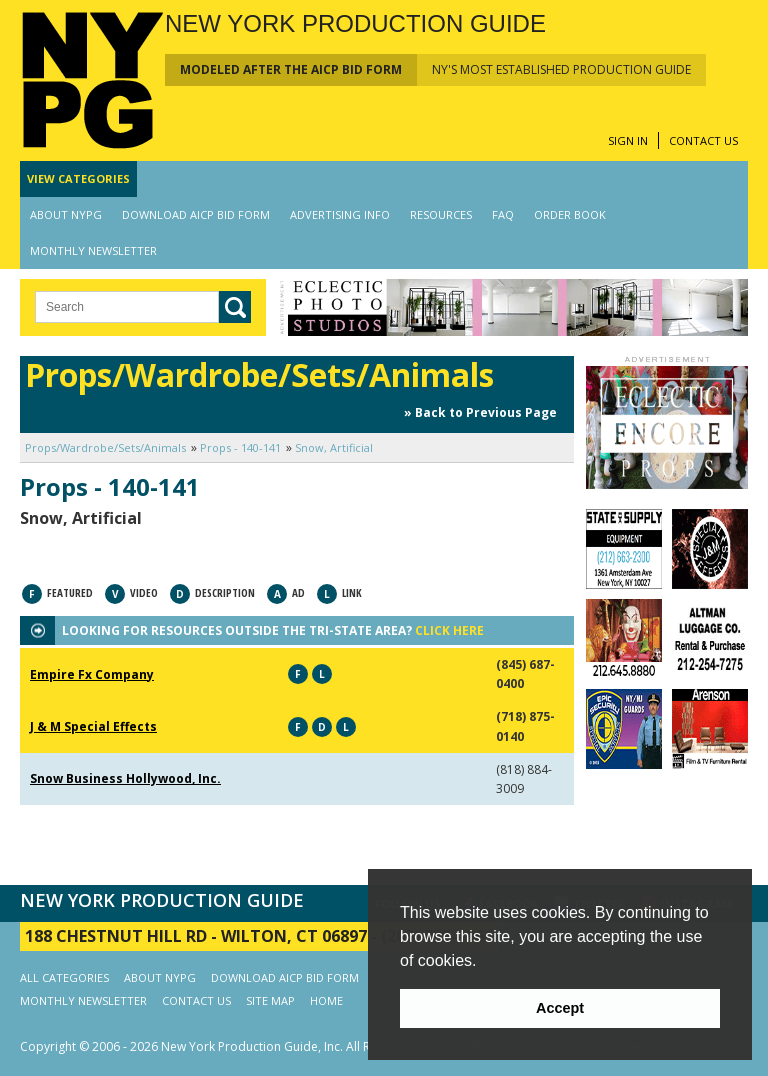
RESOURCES (441, 214)
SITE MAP (270, 1000)
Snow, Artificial (334, 447)
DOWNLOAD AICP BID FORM (196, 214)
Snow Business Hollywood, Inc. (125, 778)
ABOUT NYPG (66, 214)
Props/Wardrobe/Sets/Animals (105, 447)
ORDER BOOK (570, 214)
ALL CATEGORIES (64, 977)
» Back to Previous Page (480, 412)
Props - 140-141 (240, 447)
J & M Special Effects (93, 726)
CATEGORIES (78, 178)
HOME (326, 1000)
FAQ (503, 214)
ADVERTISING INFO (340, 214)
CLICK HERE (449, 630)
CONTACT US (703, 140)
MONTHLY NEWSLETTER (93, 250)
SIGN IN (628, 140)
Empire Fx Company (92, 674)
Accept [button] (560, 1008)
